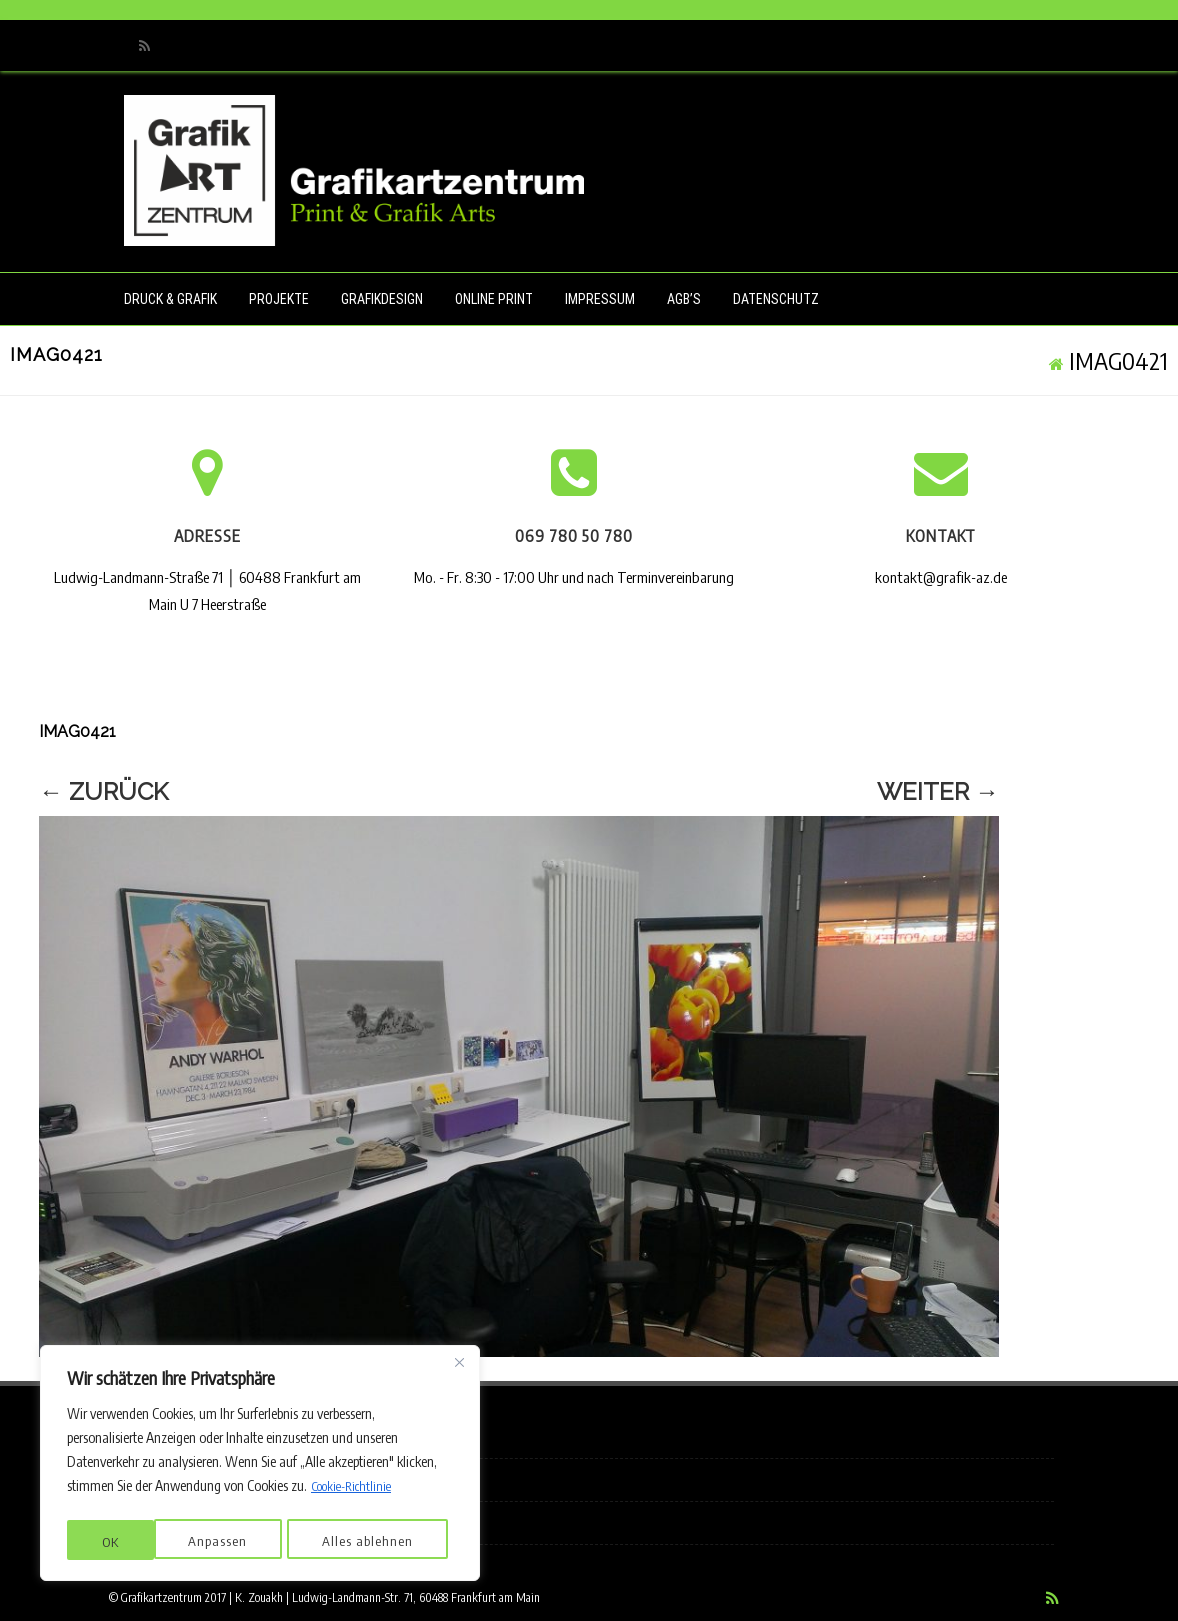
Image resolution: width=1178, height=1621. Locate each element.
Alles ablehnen (280, 1541)
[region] (260, 1466)
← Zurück (103, 791)
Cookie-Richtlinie (356, 1491)
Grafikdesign (382, 299)
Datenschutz (776, 299)
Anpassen (130, 1541)
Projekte (279, 299)
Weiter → (938, 791)
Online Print (494, 299)
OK (410, 1541)
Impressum (600, 299)
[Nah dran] (459, 1368)
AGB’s (684, 299)
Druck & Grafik (170, 299)
